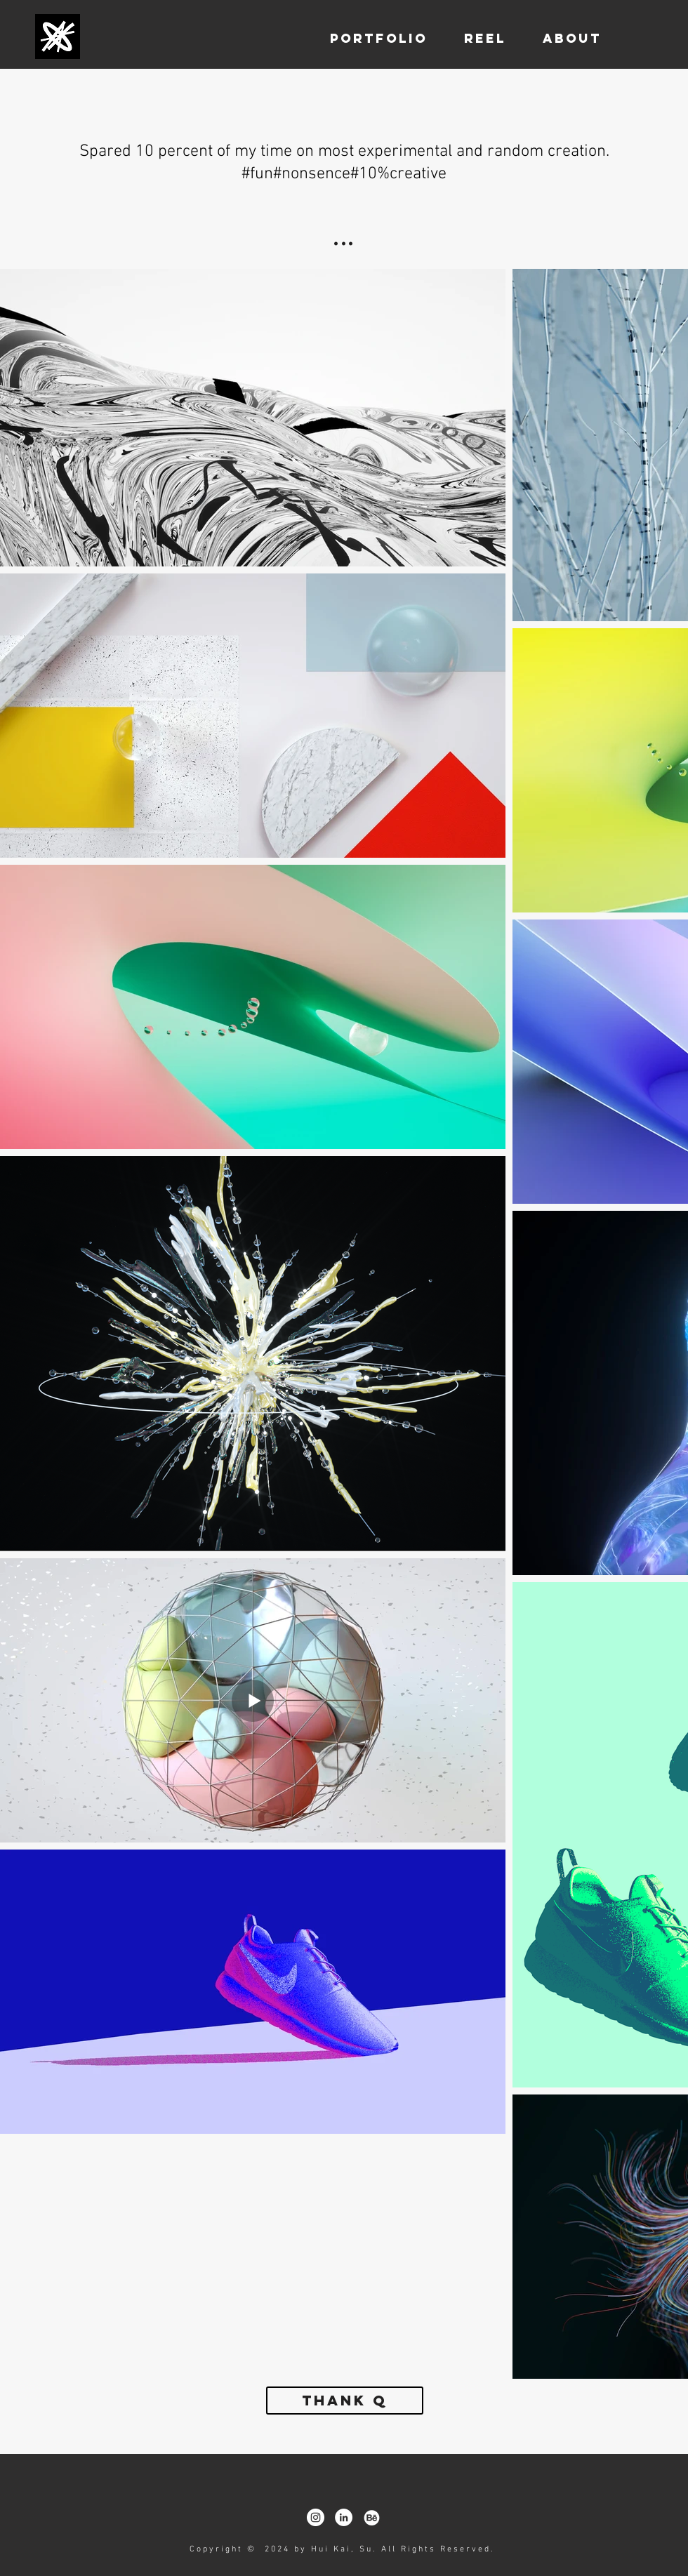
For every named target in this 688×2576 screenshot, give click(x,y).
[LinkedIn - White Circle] (343, 2517)
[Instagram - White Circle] (315, 2517)
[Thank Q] (344, 2400)
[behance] (372, 2517)
